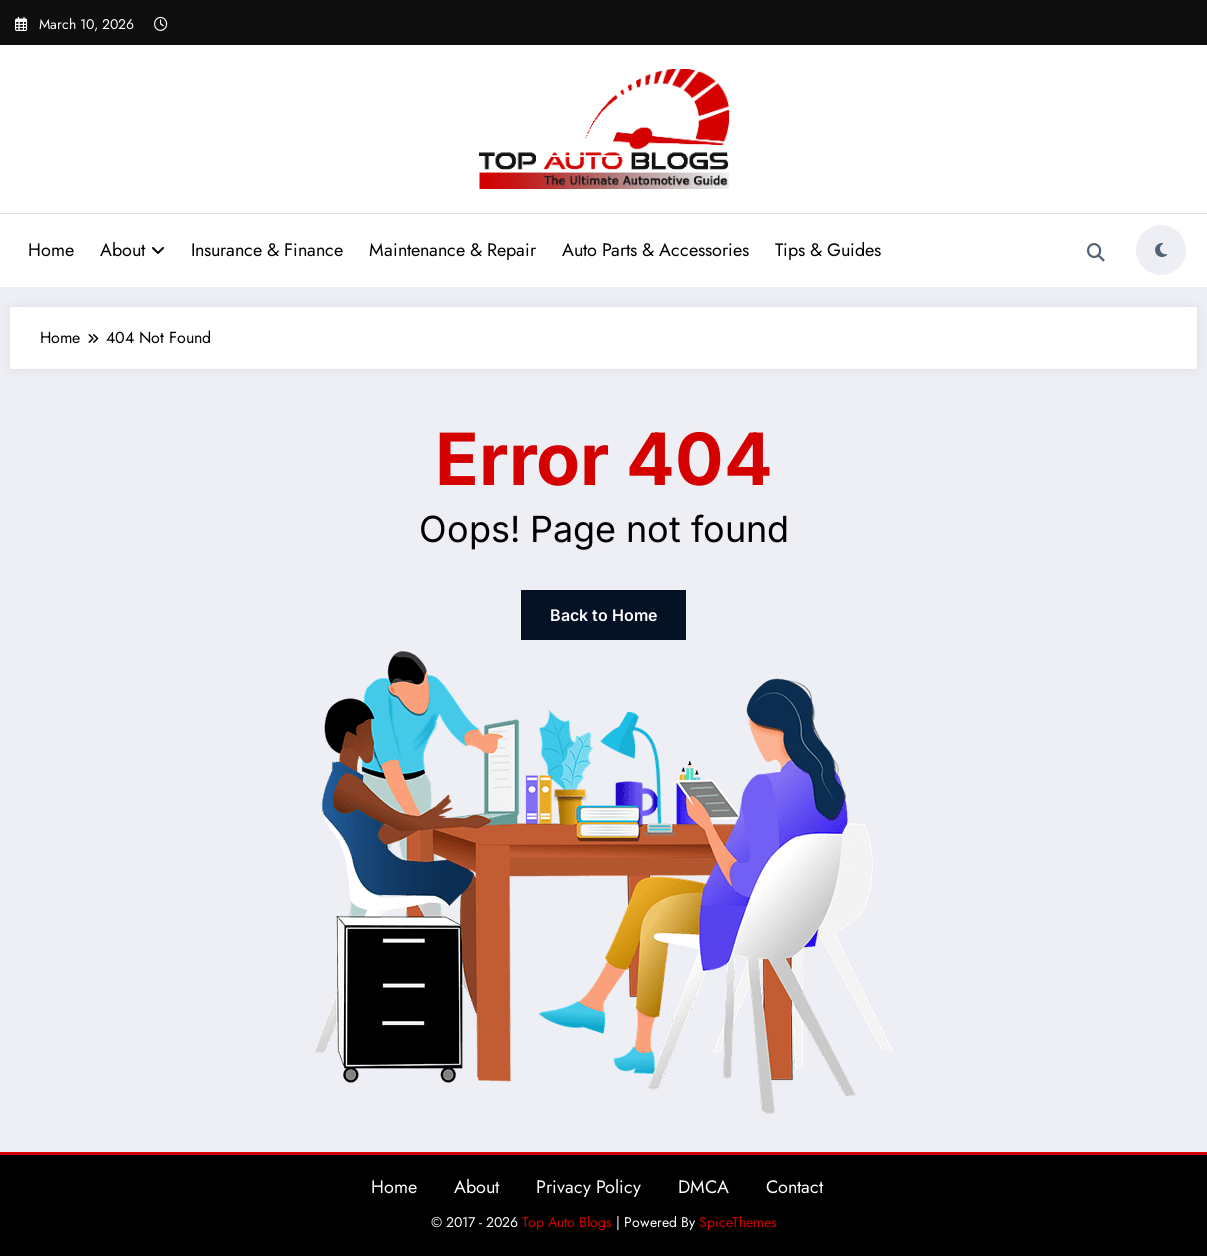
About (132, 250)
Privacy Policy (588, 1187)
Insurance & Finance (267, 250)
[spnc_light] (1161, 250)
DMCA (703, 1187)
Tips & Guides (828, 250)
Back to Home (603, 615)
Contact (794, 1187)
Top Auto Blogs (567, 1222)
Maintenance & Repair (452, 250)
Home (51, 250)
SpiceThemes (738, 1222)
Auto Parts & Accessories (655, 250)
